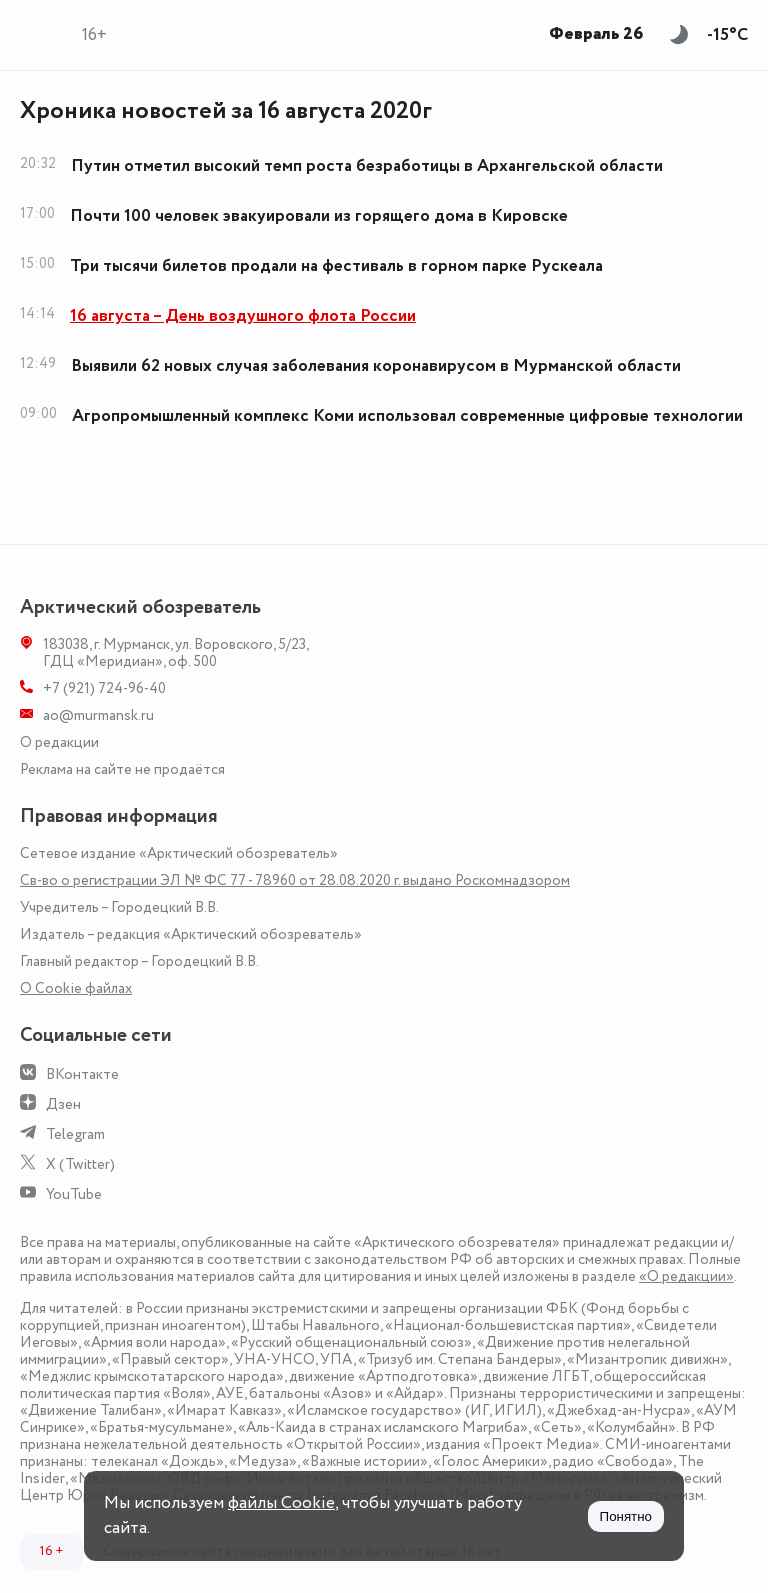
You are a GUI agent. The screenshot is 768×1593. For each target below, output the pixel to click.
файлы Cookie (281, 1503)
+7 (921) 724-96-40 (104, 688)
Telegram (75, 1134)
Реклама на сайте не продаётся (122, 769)
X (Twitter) (80, 1164)
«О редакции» (686, 1276)
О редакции (59, 742)
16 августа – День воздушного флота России (243, 316)
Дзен (63, 1104)
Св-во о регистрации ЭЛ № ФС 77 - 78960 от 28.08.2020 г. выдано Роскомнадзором (295, 880)
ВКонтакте (82, 1074)
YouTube (74, 1194)
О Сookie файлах (76, 988)
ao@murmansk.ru (98, 715)
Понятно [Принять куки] (626, 1516)
